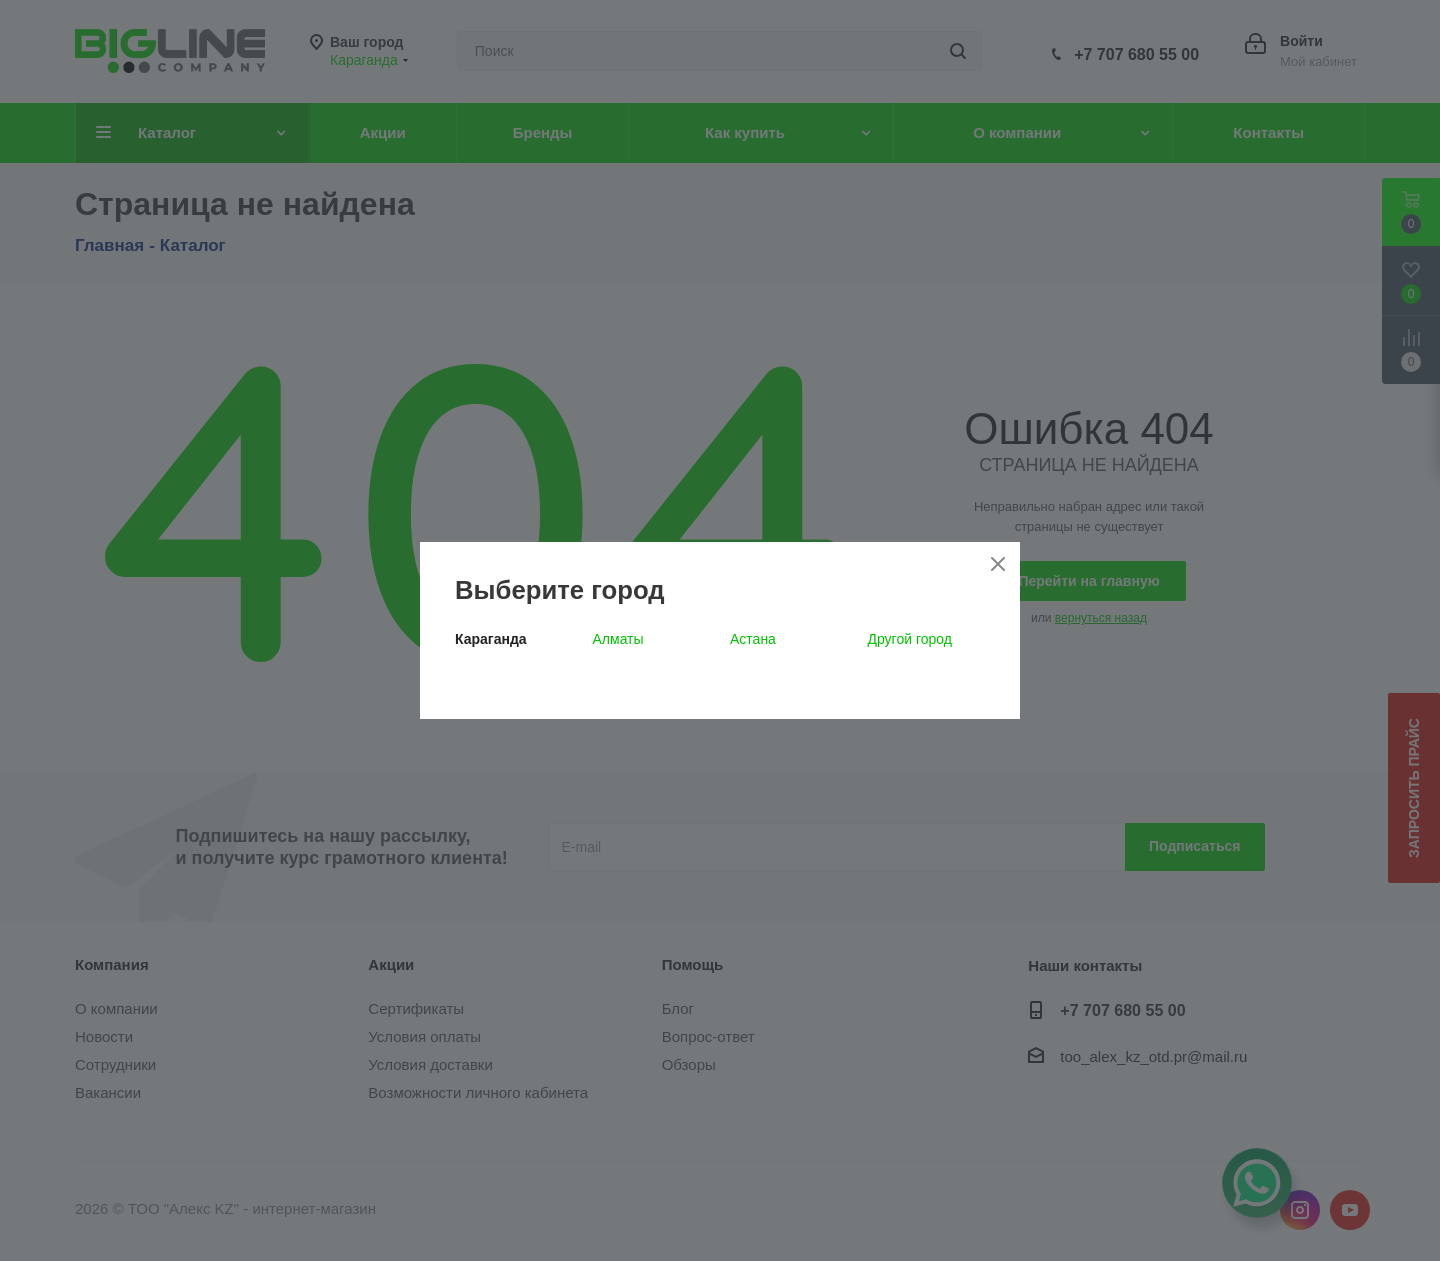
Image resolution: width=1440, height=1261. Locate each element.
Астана (753, 639)
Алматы (618, 639)
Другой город (910, 639)
